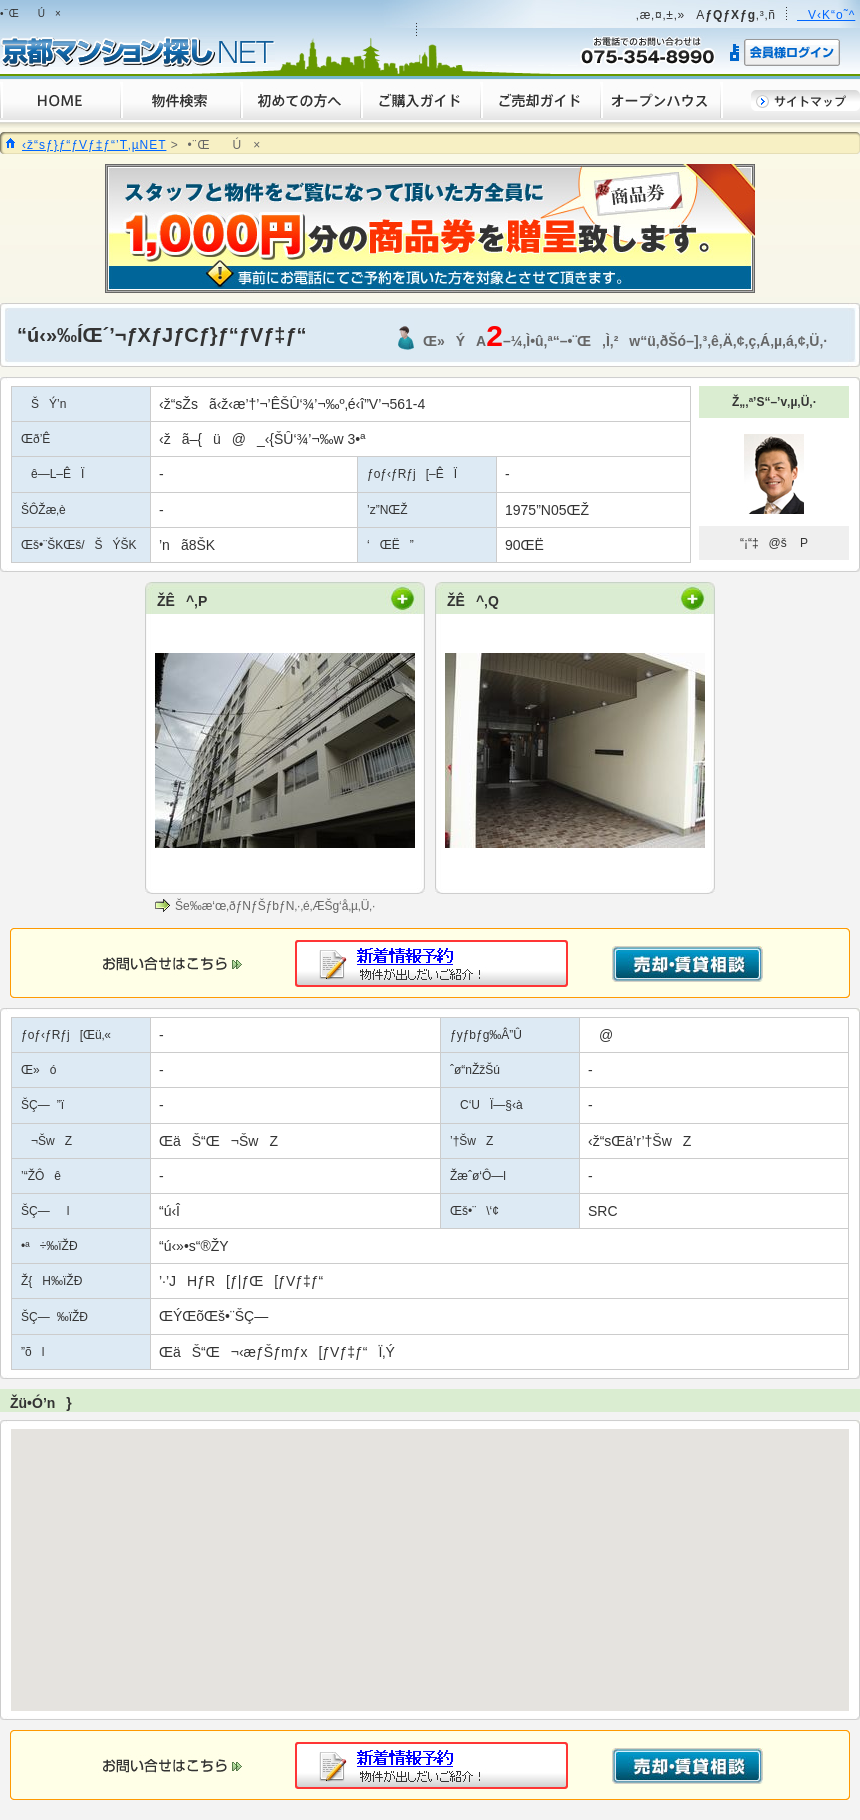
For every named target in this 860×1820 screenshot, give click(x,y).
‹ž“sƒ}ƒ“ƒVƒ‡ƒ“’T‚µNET (94, 145)
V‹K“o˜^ (826, 15)
